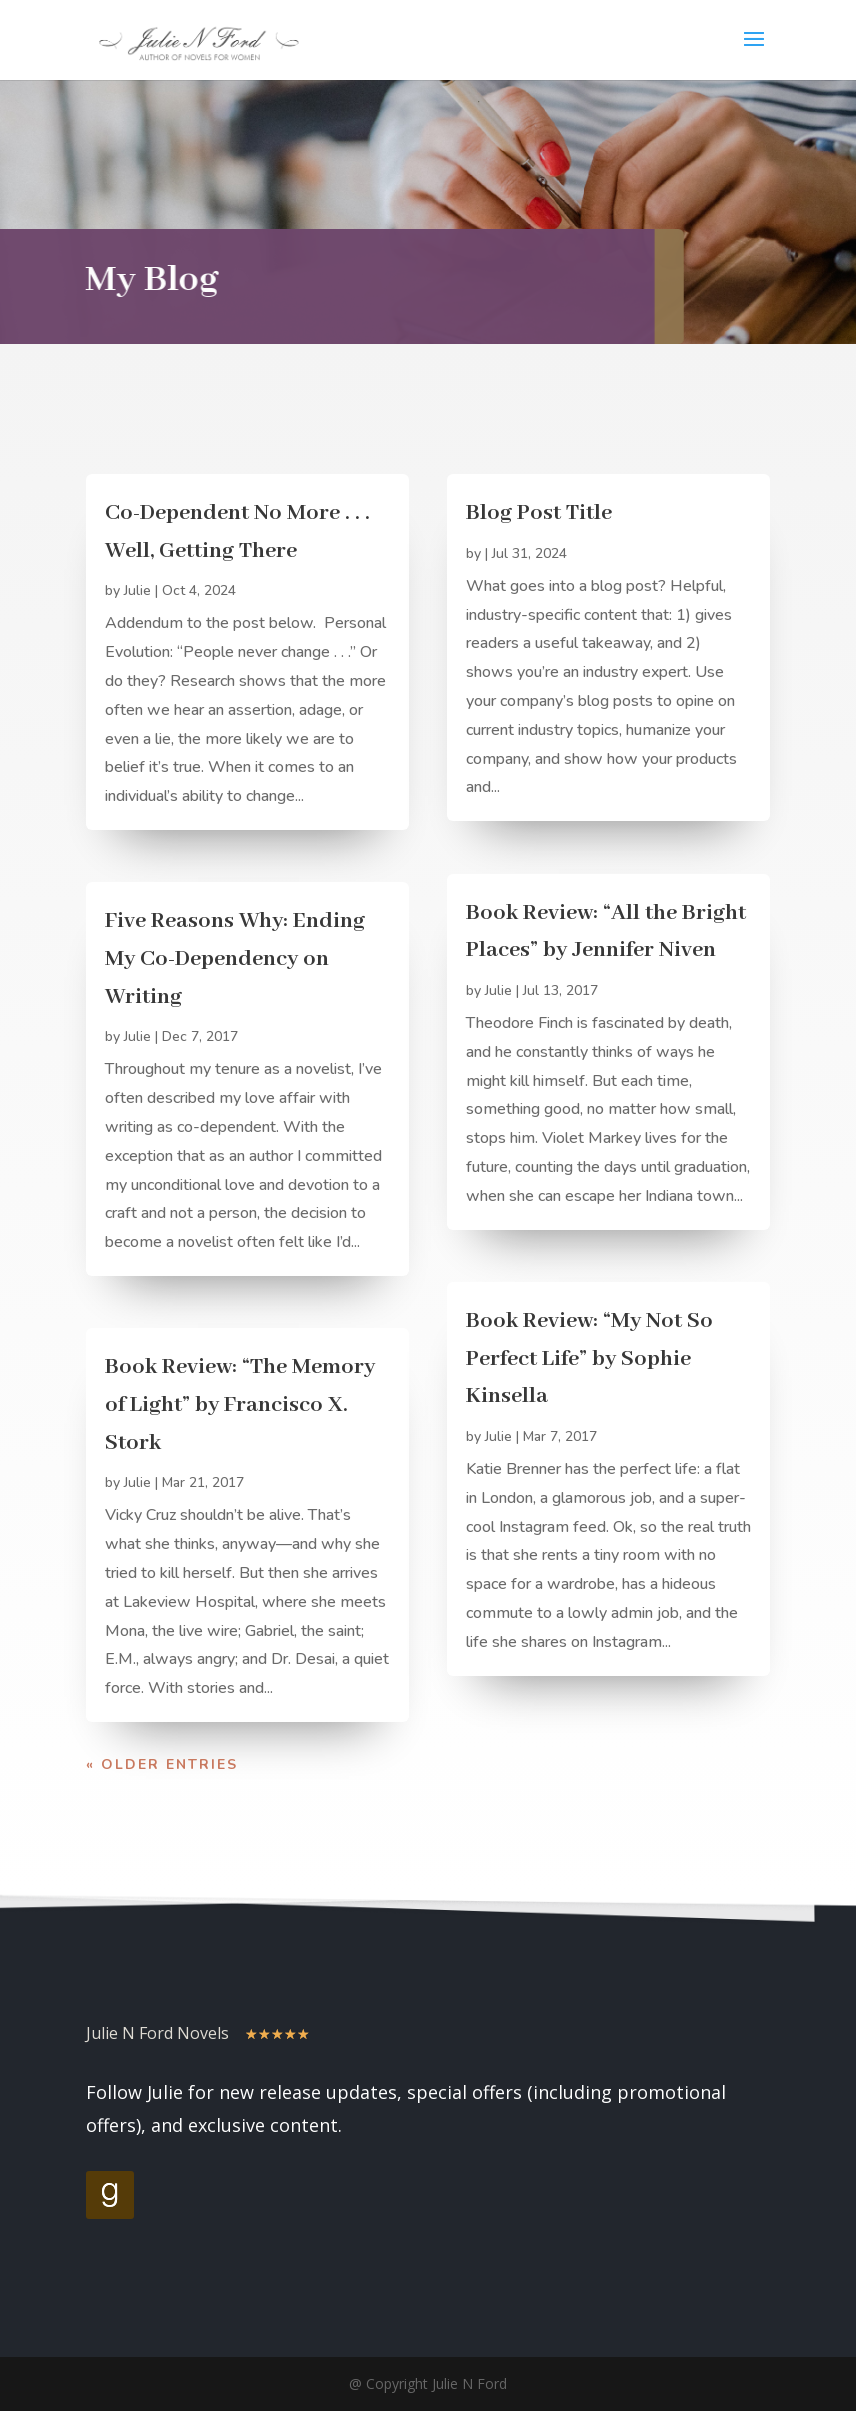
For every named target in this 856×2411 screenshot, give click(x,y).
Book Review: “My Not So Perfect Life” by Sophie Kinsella (589, 1358)
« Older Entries (162, 1764)
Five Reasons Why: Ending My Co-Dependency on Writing (235, 958)
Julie (137, 590)
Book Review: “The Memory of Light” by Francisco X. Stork (240, 1404)
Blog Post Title (539, 513)
